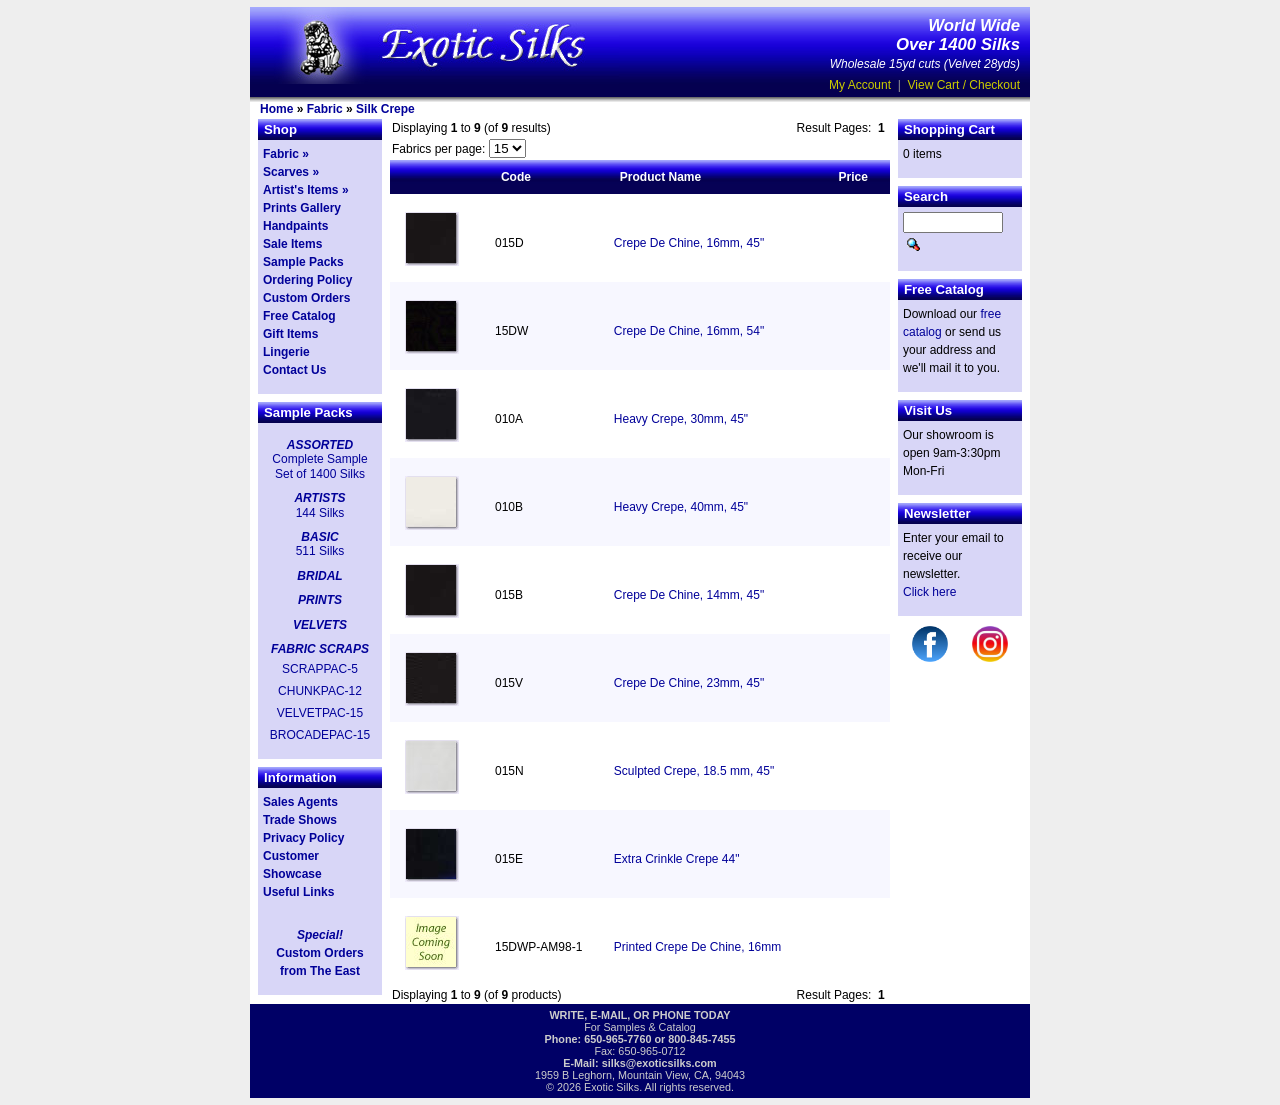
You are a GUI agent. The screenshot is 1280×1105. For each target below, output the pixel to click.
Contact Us (294, 370)
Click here (929, 592)
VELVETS (320, 625)
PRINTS (320, 600)
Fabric (325, 109)
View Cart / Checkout (964, 85)
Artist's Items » (306, 190)
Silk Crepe (385, 109)
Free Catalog (299, 316)
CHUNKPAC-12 (320, 691)
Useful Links (298, 892)
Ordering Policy (307, 280)
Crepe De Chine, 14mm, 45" (689, 595)
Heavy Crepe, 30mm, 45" (681, 419)
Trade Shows (300, 820)
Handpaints (295, 226)
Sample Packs (303, 262)
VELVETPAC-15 (320, 713)
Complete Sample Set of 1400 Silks (319, 466)
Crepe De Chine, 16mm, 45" (689, 243)
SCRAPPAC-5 (320, 669)
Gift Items (290, 334)
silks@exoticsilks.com (659, 1063)
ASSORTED (320, 445)
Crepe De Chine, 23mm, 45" (689, 683)
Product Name (660, 177)
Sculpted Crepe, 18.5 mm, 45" (694, 771)
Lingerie (286, 352)
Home (276, 109)
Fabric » (286, 154)
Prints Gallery (302, 208)
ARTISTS (319, 498)
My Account (860, 85)
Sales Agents (300, 802)
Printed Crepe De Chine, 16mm (697, 947)
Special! (320, 935)
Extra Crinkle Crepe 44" (677, 859)
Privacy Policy (303, 838)
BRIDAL (319, 576)
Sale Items (292, 244)
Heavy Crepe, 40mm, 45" (681, 507)
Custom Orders (306, 298)
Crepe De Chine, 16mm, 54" (689, 331)
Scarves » (291, 172)
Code (516, 177)
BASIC (319, 537)
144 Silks (320, 513)
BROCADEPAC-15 (320, 735)
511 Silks (320, 551)
